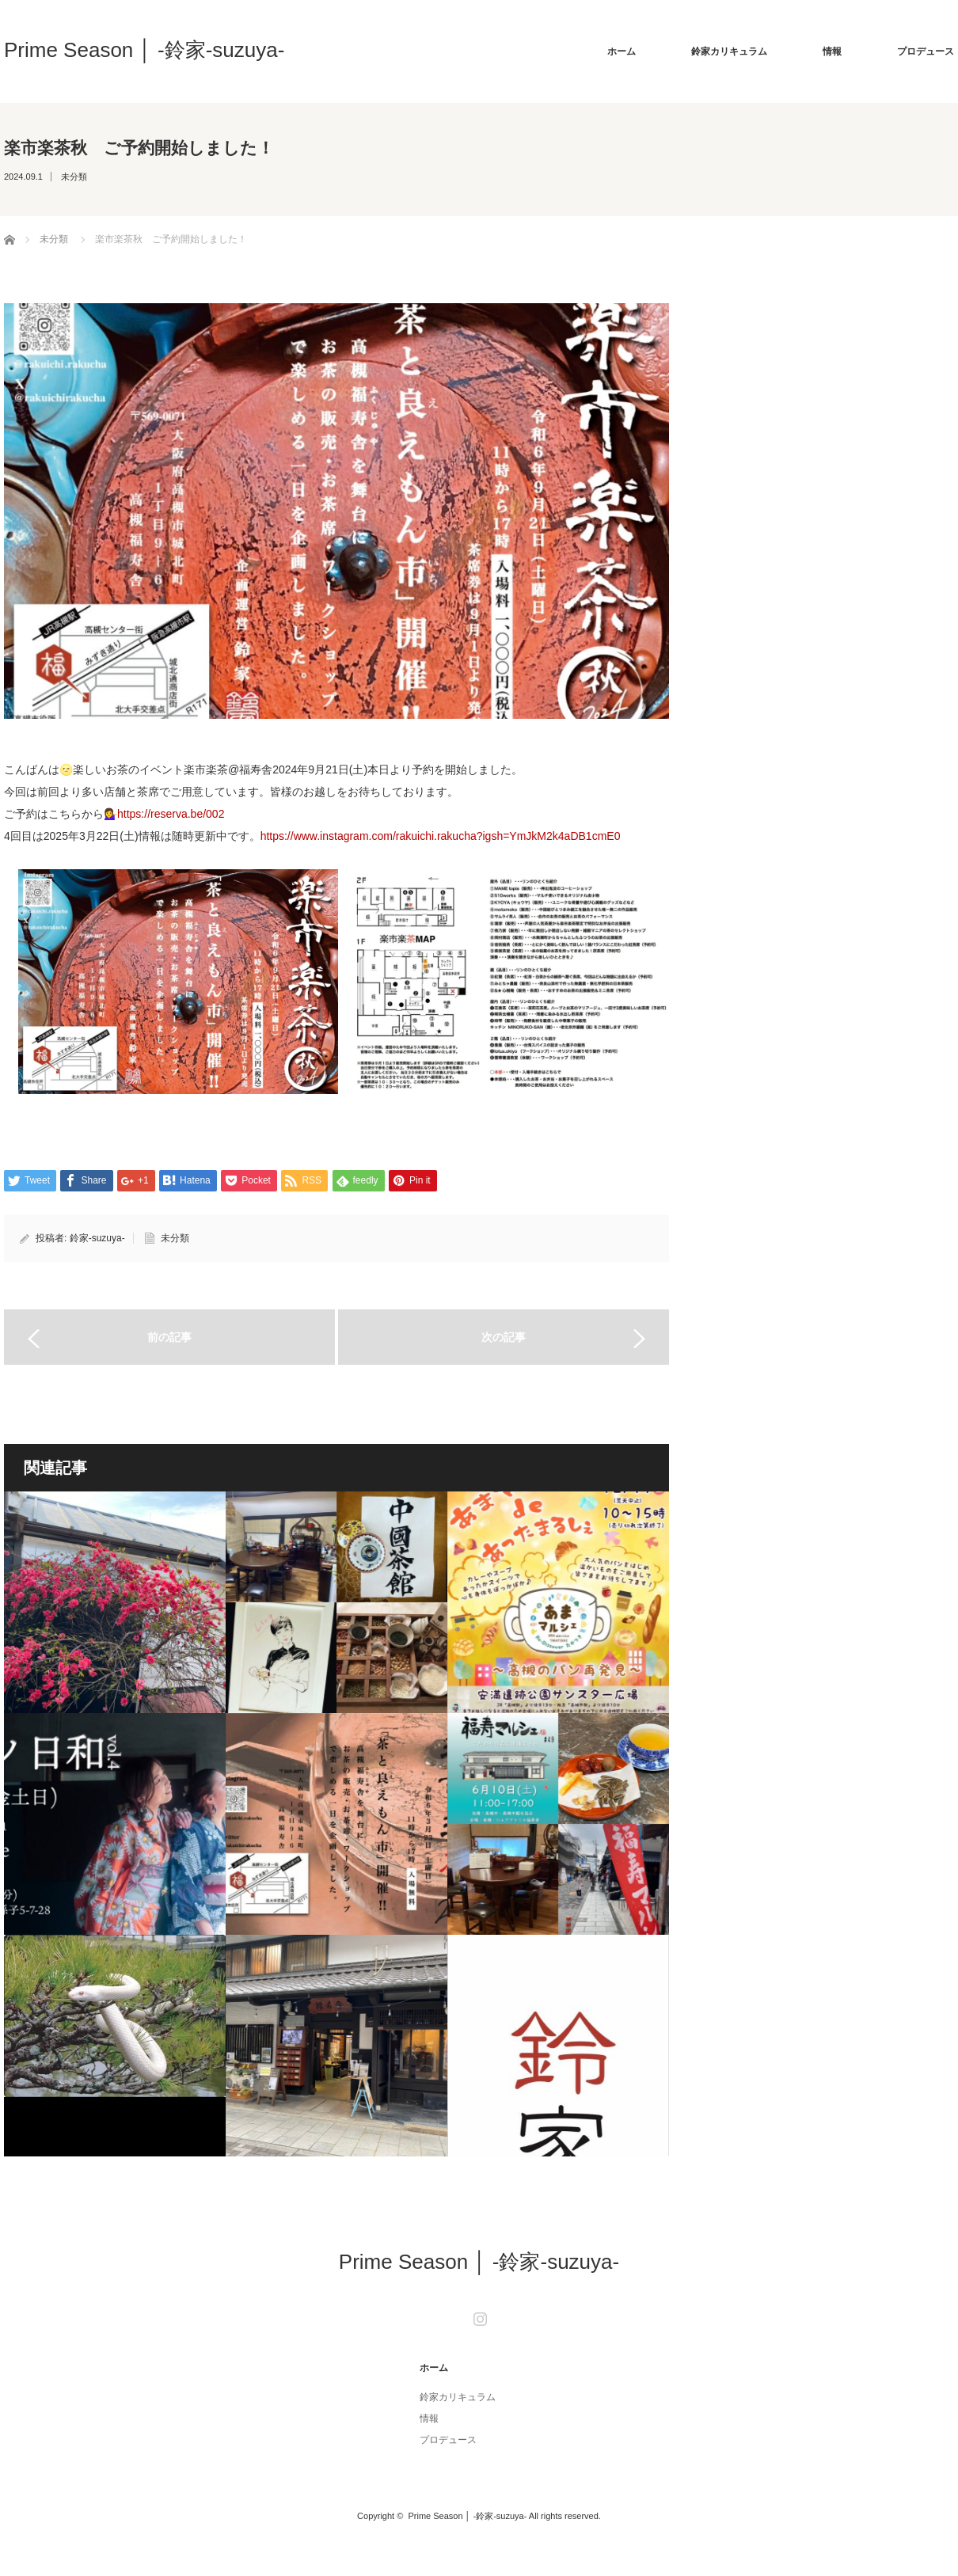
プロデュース (925, 51)
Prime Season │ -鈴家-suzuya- (144, 50)
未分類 (74, 176)
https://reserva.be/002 (170, 813)
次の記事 (503, 1337)
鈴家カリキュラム (729, 51)
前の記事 (169, 1337)
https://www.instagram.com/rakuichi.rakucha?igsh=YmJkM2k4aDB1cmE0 (440, 836)
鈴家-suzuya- (97, 1238)
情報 (832, 51)
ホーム (621, 51)
